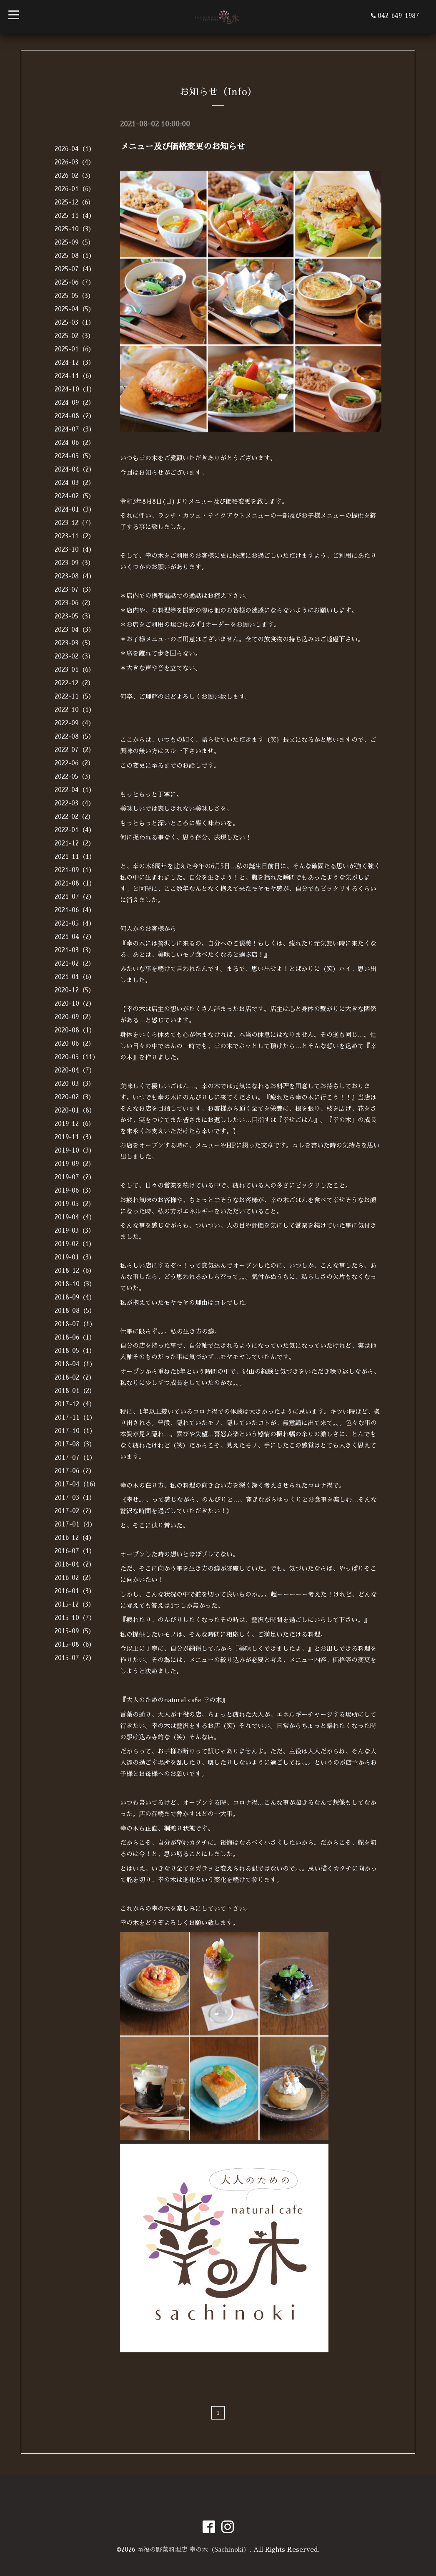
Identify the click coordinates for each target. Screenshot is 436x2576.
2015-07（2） (75, 1658)
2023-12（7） (75, 523)
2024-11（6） (75, 376)
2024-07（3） (75, 429)
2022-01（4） (75, 830)
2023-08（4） (75, 576)
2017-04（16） (77, 1484)
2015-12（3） (75, 1604)
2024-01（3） (75, 509)
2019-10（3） (75, 1150)
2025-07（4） (75, 269)
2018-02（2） (75, 1377)
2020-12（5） (75, 990)
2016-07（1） (75, 1551)
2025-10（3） (75, 229)
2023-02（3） (74, 656)
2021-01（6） (75, 977)
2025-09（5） (74, 242)
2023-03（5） (74, 643)
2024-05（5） (75, 456)
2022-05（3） (74, 776)
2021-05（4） (75, 923)
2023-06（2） (74, 603)
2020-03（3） (75, 1083)
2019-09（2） (75, 1164)
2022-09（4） (75, 723)
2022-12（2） (74, 683)
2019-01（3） (75, 1257)
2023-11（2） (75, 536)
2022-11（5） (75, 696)
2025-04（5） (75, 309)
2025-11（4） (75, 215)
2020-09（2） (75, 1017)
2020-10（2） (75, 1003)
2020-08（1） (75, 1030)
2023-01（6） (75, 669)
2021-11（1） (75, 856)
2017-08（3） (75, 1444)
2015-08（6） (75, 1644)
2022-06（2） (74, 763)
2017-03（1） (75, 1497)
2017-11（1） (75, 1417)
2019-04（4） (75, 1217)
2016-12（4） (75, 1537)
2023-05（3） (74, 616)
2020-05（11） (77, 1057)
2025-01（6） (75, 349)
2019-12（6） (75, 1123)
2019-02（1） (75, 1244)
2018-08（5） (75, 1310)
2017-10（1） (75, 1431)
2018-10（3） (75, 1284)
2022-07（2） (75, 750)
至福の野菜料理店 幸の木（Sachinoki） (193, 2549)
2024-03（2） (75, 482)
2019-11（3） (75, 1137)
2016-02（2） (75, 1577)
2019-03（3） (75, 1230)
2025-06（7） (75, 282)
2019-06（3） (75, 1190)
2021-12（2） (75, 843)
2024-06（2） (75, 442)
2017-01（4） (75, 1524)
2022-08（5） (75, 736)
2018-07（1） (75, 1324)
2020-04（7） (75, 1070)
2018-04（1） (75, 1364)
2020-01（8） (75, 1110)
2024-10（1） (75, 389)
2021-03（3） (75, 950)
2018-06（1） (75, 1337)
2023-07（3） (75, 589)
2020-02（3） (75, 1097)
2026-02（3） (74, 175)
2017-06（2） (75, 1471)
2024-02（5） (75, 496)
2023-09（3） (74, 563)
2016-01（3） (75, 1591)
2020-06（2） (75, 1043)
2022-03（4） (75, 803)
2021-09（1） (75, 870)
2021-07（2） (75, 896)
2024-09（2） (75, 402)
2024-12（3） (75, 362)
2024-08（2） (75, 416)
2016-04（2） (75, 1564)
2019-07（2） (75, 1177)
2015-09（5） (75, 1631)
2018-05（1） (75, 1350)
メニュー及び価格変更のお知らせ (182, 146)
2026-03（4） (75, 162)
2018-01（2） (75, 1391)
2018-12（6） (75, 1270)
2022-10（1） (75, 709)
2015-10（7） (75, 1618)
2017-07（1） (75, 1457)
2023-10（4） (75, 549)
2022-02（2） (74, 816)
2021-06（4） (75, 910)
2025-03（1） (75, 322)
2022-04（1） (75, 790)
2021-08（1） (75, 883)
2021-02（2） (75, 963)
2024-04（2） (75, 469)
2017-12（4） (75, 1404)
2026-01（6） (75, 189)
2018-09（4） (75, 1297)
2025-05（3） (74, 296)
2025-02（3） (74, 336)
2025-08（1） (75, 255)
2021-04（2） (75, 937)
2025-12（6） (74, 202)
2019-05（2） (75, 1204)
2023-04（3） (75, 629)
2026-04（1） (75, 149)
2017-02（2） (75, 1511)
